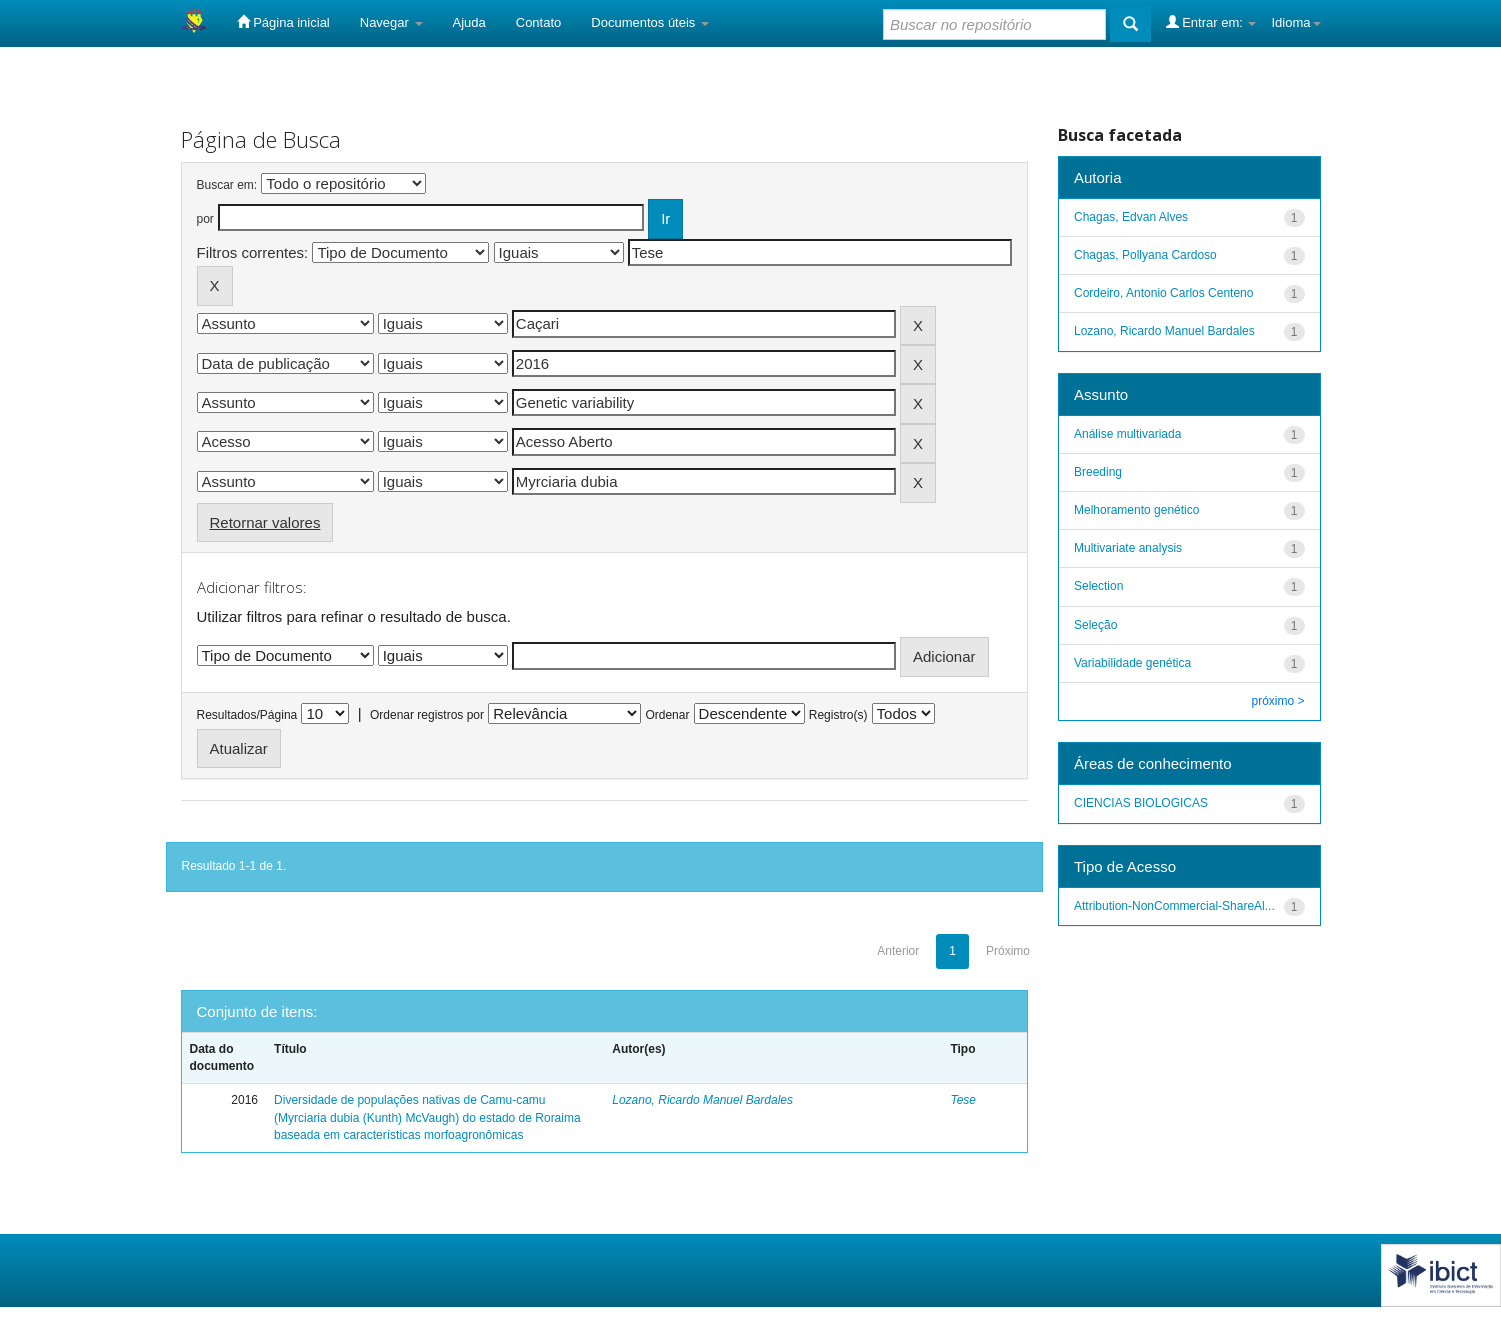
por (205, 219)
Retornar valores (265, 522)
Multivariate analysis (1128, 548)
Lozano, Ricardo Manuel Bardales (702, 1100)
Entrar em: (1211, 22)
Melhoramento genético (1136, 510)
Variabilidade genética (1132, 663)
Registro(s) (838, 715)
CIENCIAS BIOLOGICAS (1141, 803)
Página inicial (283, 22)
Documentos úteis (650, 22)
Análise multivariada (1127, 434)
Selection (1098, 586)
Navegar (391, 22)
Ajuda (469, 22)
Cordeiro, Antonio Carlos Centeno (1163, 293)
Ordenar (667, 715)
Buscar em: (227, 185)
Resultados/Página (247, 715)
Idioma (1295, 22)
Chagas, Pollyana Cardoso (1145, 255)
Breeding (1098, 472)
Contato (539, 22)
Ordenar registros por (427, 715)
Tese (963, 1100)
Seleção (1095, 625)
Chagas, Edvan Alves (1131, 217)
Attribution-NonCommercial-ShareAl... (1174, 906)
